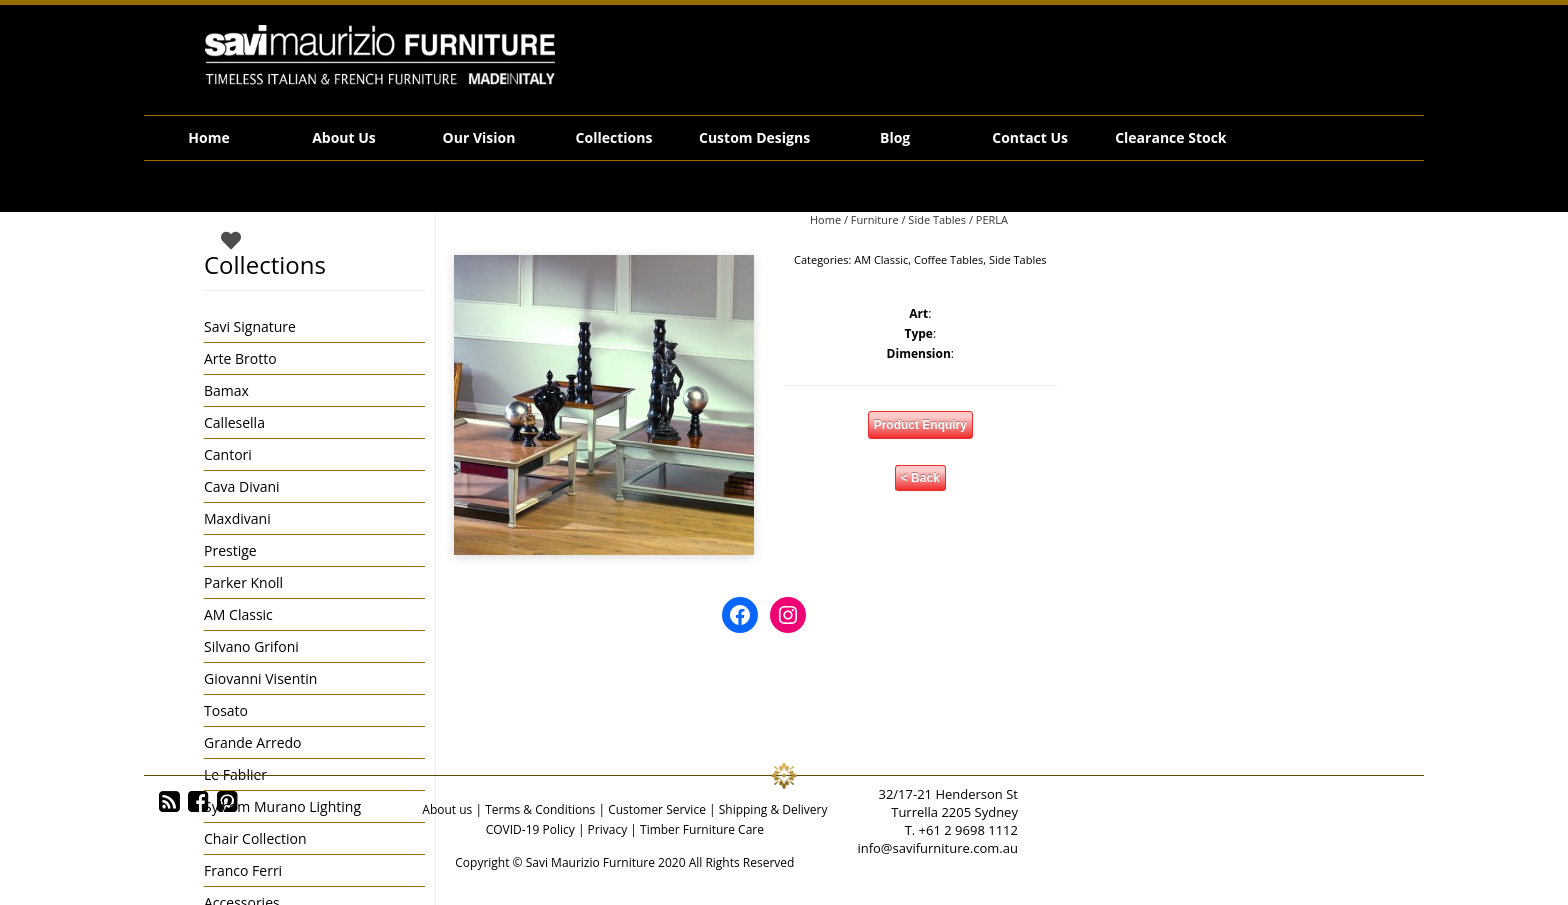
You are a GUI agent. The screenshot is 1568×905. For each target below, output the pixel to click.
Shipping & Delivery (773, 809)
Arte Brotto (240, 358)
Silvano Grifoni (251, 646)
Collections (614, 137)
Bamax (226, 390)
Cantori (228, 454)
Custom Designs (754, 137)
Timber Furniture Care (702, 829)
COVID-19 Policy (530, 829)
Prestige (230, 550)
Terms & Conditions (540, 809)
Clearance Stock (1170, 137)
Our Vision (479, 137)
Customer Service (657, 809)
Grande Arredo (252, 742)
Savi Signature (250, 326)
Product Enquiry (920, 425)
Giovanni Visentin (260, 678)
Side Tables (937, 219)
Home (208, 137)
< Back (920, 478)
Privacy (608, 829)
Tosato (226, 710)
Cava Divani (242, 486)
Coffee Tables (948, 259)
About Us (344, 137)
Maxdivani (237, 518)
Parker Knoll (243, 582)
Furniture (875, 219)
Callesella (234, 422)
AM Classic (881, 259)
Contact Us (1030, 137)
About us (447, 809)
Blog (895, 137)
